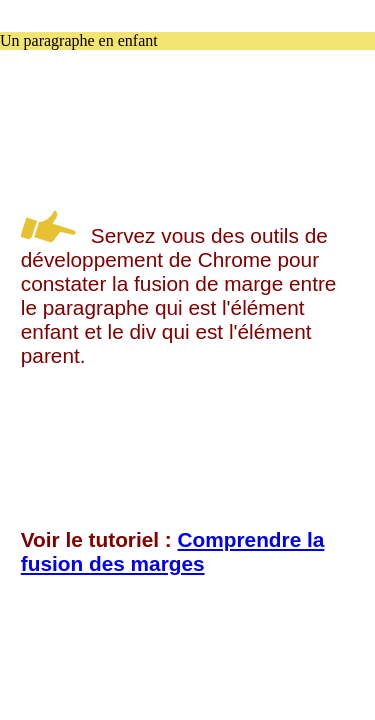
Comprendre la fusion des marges (173, 551)
